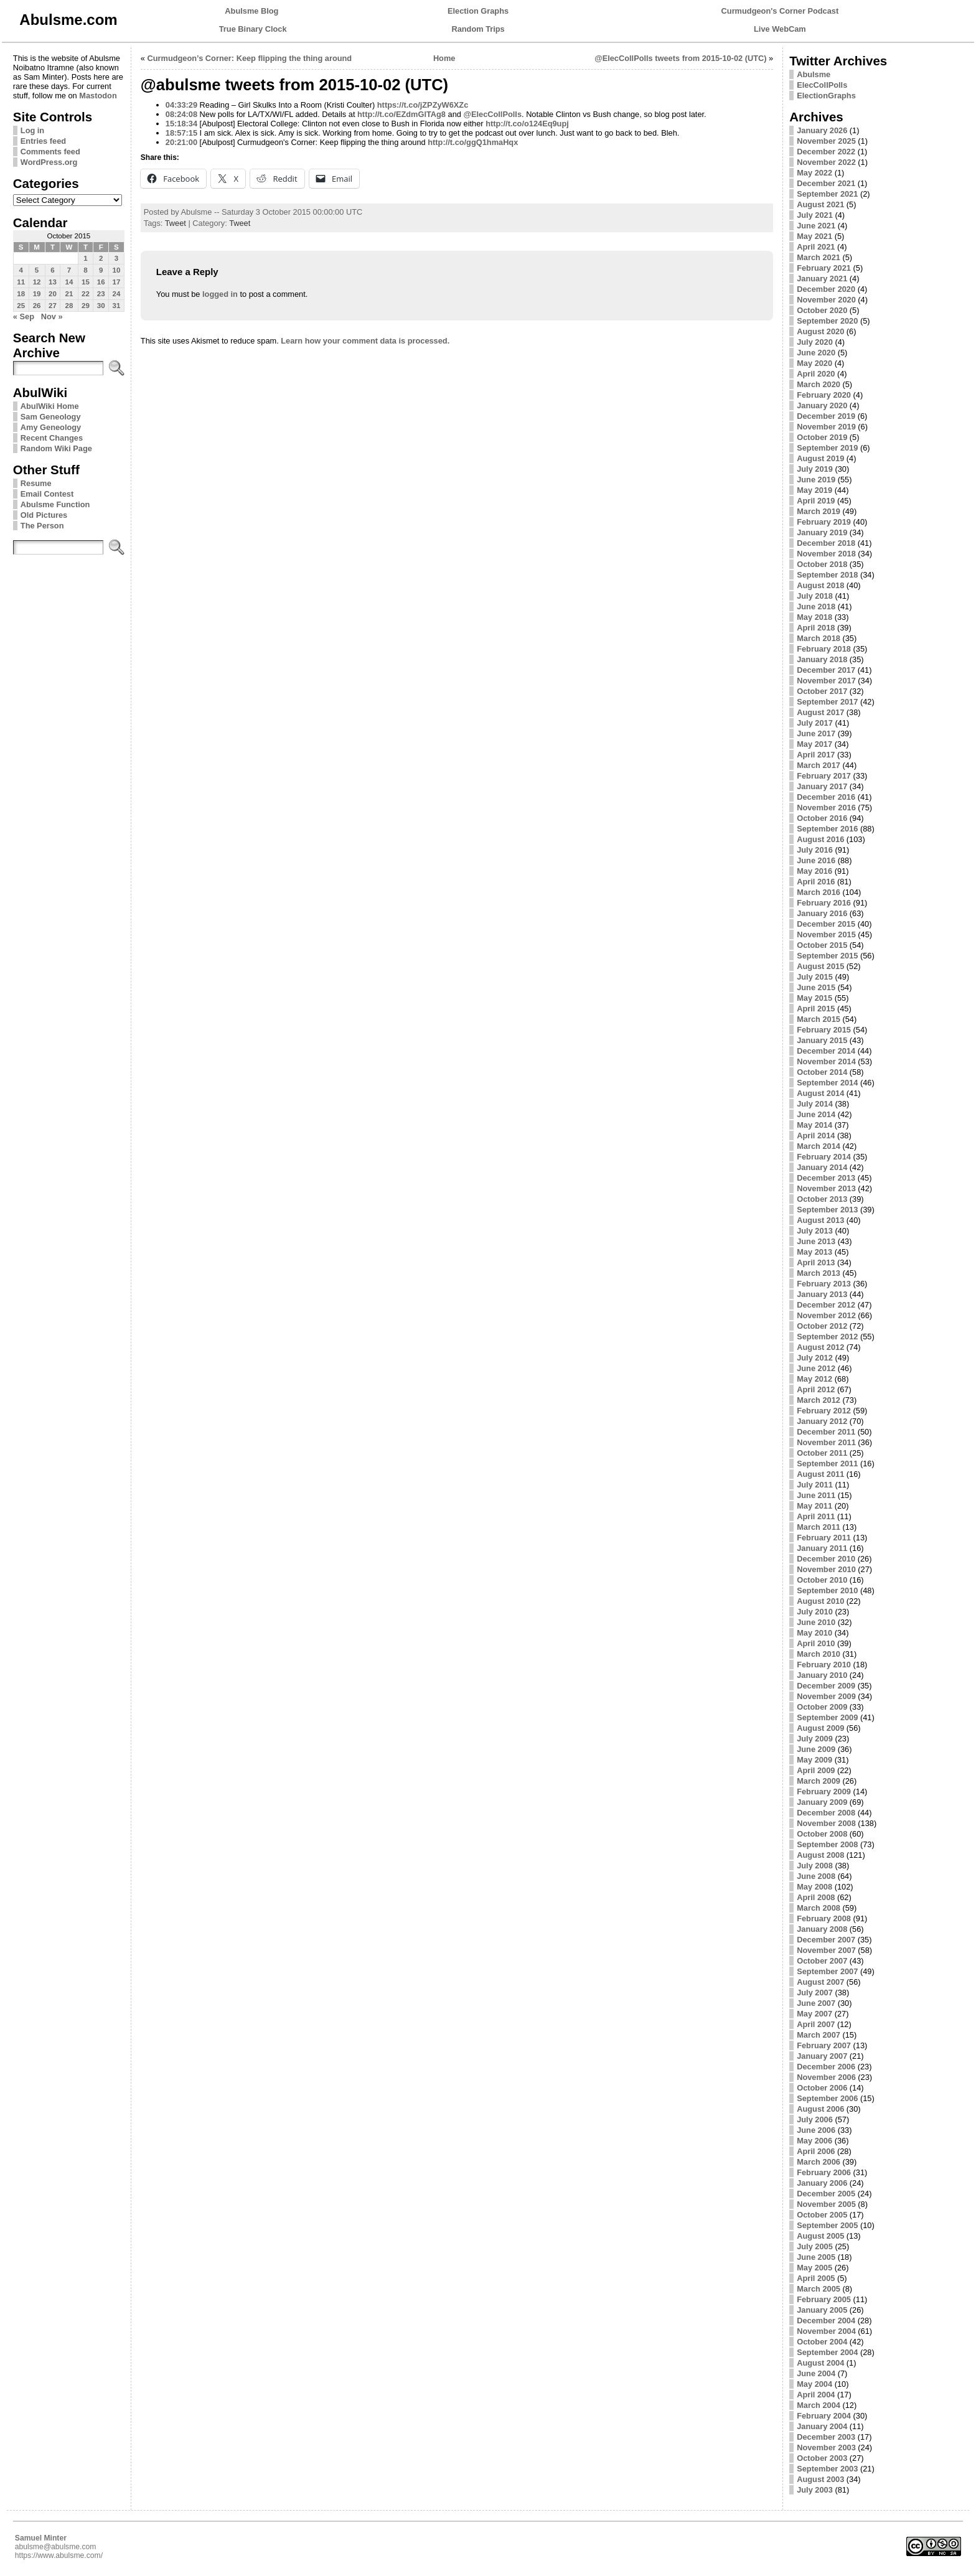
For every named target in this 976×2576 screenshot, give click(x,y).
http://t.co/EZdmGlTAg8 (401, 114)
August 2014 (820, 1093)
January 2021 (822, 278)
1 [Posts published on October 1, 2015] (85, 258)
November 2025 (826, 141)
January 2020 (822, 405)
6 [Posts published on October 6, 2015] (52, 270)
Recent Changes (52, 438)
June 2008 (816, 1876)
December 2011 (826, 1431)
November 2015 (826, 934)
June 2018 (816, 606)
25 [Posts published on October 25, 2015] (21, 305)
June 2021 (816, 225)
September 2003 (827, 2468)
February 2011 (824, 1537)
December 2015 (826, 924)
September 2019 (827, 447)
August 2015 (820, 966)
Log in (32, 130)
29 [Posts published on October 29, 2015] (86, 305)
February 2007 (824, 2045)
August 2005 (820, 2236)
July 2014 (815, 1103)
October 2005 (822, 2214)
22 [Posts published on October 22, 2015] (86, 293)
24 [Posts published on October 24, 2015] (117, 293)
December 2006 (826, 2066)
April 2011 (816, 1516)
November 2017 (826, 680)
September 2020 (827, 321)
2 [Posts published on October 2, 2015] (101, 258)
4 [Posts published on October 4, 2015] (20, 270)
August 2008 (820, 1855)
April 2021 (816, 246)
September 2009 (827, 1717)
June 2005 (816, 2257)
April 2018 (816, 627)
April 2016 (816, 881)
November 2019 (826, 426)
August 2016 (820, 839)
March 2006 (818, 2161)
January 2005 (822, 2310)
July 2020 (815, 342)
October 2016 (822, 818)
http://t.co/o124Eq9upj (527, 123)
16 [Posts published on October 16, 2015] (101, 282)
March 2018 (818, 638)
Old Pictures (44, 515)
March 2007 (818, 2035)
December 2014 (826, 1051)
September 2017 (827, 701)
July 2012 (815, 1357)
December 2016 (826, 797)
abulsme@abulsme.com (55, 2546)
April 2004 (816, 2394)
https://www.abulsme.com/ (59, 2555)
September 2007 (827, 1971)
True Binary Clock (253, 29)
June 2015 (816, 987)
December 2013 (826, 1178)
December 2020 (826, 289)
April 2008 (816, 1897)
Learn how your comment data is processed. (365, 340)
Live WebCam (780, 29)
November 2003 (826, 2447)
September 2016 (827, 828)
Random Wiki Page (56, 448)
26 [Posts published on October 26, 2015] (37, 305)
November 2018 (826, 553)
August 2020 (820, 331)
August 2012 (820, 1347)
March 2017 (818, 765)
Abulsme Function (55, 504)
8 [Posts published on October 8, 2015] (85, 270)
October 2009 (822, 1707)
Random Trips (477, 29)
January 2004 (822, 2426)
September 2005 (827, 2225)
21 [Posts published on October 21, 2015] (69, 293)
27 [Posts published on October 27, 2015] (53, 305)
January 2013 (822, 1294)
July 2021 (815, 215)
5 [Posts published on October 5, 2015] (37, 270)
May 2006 (814, 2140)
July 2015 (815, 976)
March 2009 (818, 1781)
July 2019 (815, 469)
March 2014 (818, 1146)
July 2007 (815, 1992)
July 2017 (815, 723)
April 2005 (816, 2278)
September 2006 (827, 2098)
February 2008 (824, 1918)
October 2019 (822, 437)
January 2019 (822, 532)
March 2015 (818, 1019)
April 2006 (816, 2151)
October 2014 (822, 1072)
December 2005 (826, 2193)
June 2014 (816, 1114)
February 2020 (824, 395)
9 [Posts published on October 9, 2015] (101, 270)
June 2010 (816, 1622)
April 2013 (816, 1262)
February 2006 (824, 2172)
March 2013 (818, 1273)
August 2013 (820, 1220)
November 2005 (826, 2204)
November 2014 (826, 1061)
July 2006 (815, 2119)
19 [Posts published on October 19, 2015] (37, 293)
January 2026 (822, 130)
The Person (42, 525)
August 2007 (820, 1982)
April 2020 (816, 373)
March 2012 (818, 1400)
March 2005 (818, 2288)
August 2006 (820, 2109)
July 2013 (815, 1230)
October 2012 (822, 1326)
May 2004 (814, 2384)
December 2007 (826, 1939)
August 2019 (820, 458)
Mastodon (97, 95)
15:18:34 (181, 123)
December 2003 (826, 2437)
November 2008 (826, 1823)
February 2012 (824, 1410)
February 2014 (824, 1156)
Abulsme (813, 74)
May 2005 (814, 2267)
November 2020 (826, 299)
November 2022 (826, 162)
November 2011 (826, 1442)
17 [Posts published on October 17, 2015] (117, 282)
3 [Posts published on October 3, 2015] (116, 258)
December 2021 (826, 183)
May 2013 (814, 1252)
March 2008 (818, 1908)
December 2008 (826, 1812)
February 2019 (824, 522)
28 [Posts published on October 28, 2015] (69, 305)
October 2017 (822, 691)
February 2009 (824, 1791)
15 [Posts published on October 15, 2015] (86, 282)
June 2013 (816, 1241)
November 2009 (826, 1696)
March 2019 (818, 511)
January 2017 (822, 786)
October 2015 (822, 945)
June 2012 (816, 1368)
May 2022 (814, 172)
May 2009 (814, 1759)
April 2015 (816, 1008)
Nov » (52, 316)
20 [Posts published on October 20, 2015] (53, 293)
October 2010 (822, 1580)
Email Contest (47, 494)
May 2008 (814, 1886)
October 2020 (822, 310)
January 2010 (822, 1675)
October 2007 (822, 1960)
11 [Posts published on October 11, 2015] (21, 282)
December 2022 (826, 151)
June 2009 (816, 1749)
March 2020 (818, 384)
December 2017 (826, 670)
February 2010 (824, 1664)
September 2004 (827, 2352)
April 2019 (816, 500)
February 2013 (824, 1283)
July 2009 (815, 1738)
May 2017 (814, 744)
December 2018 (826, 543)
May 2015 (814, 998)
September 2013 (827, 1209)
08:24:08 (181, 114)
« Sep (23, 316)
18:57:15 (181, 133)
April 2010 (816, 1643)
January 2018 (822, 659)
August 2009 (820, 1728)
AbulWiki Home (50, 406)
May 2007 (814, 2013)
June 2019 (816, 479)
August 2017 (820, 712)
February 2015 (824, 1029)
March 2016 (818, 892)
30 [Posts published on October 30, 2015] (101, 305)
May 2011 (814, 1505)
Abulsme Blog (251, 11)
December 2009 (826, 1685)
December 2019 (826, 416)
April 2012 (816, 1389)
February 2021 (824, 268)
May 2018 (814, 617)
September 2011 (827, 1463)
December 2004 (826, 2320)
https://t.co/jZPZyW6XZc (422, 105)
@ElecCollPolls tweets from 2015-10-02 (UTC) (680, 58)
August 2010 (820, 1601)
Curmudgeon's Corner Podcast (780, 11)
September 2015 (827, 955)
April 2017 (816, 754)
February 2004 (824, 2415)
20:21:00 (181, 142)
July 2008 (815, 1865)
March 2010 (818, 1654)
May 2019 (814, 490)
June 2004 (816, 2373)
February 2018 (824, 648)
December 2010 (826, 1558)
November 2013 (826, 1188)
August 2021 (820, 204)
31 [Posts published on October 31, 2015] (117, 305)
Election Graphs (478, 11)
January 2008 (822, 1929)
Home (444, 58)
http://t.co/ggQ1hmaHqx (473, 142)
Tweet (175, 223)
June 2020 (816, 352)
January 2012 (822, 1421)
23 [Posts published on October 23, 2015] (101, 293)
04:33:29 (181, 105)
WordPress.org (49, 162)
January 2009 (822, 1802)
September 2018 (827, 574)
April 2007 (816, 2024)
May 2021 (814, 236)
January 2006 (822, 2183)
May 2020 (814, 363)
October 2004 (822, 2341)
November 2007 (826, 1950)
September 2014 (827, 1082)
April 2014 (816, 1135)
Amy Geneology (51, 427)
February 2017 (824, 775)
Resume (36, 483)
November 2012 (826, 1315)
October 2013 (822, 1199)
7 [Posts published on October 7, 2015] (69, 270)
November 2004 (826, 2331)
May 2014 (814, 1125)
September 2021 (827, 194)
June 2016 (816, 860)
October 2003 (822, 2458)
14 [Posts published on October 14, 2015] (69, 282)
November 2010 (826, 1569)
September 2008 (827, 1844)
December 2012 (826, 1304)
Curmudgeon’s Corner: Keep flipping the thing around (250, 58)
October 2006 (822, 2087)
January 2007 (822, 2056)
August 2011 (820, 1474)
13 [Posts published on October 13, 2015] (53, 282)
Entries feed (43, 141)
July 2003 (815, 2489)
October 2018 (822, 564)
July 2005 (815, 2246)
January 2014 (822, 1167)
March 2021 (818, 257)
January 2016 (822, 913)
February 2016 (824, 902)
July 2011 (815, 1484)
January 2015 (822, 1040)
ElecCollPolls (822, 85)
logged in (220, 294)
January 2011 (822, 1548)
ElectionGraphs (826, 95)
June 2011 (816, 1495)
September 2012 (827, 1336)
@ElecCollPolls (492, 114)
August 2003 (820, 2479)
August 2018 (820, 585)
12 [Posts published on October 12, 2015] (37, 282)
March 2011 (818, 1527)
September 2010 (827, 1590)
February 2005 (824, 2299)
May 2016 (814, 871)
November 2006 (826, 2077)
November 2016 (826, 807)
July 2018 (815, 596)
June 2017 (816, 733)
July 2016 (815, 850)
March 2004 (818, 2405)
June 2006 (816, 2130)
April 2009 (816, 1770)
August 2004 (820, 2363)
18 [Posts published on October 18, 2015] (21, 293)
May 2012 (814, 1379)
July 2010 (815, 1611)
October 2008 (822, 1833)
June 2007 (816, 2003)
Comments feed (50, 151)
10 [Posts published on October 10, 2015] (117, 270)
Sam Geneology (51, 416)
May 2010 (814, 1632)
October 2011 (822, 1453)
